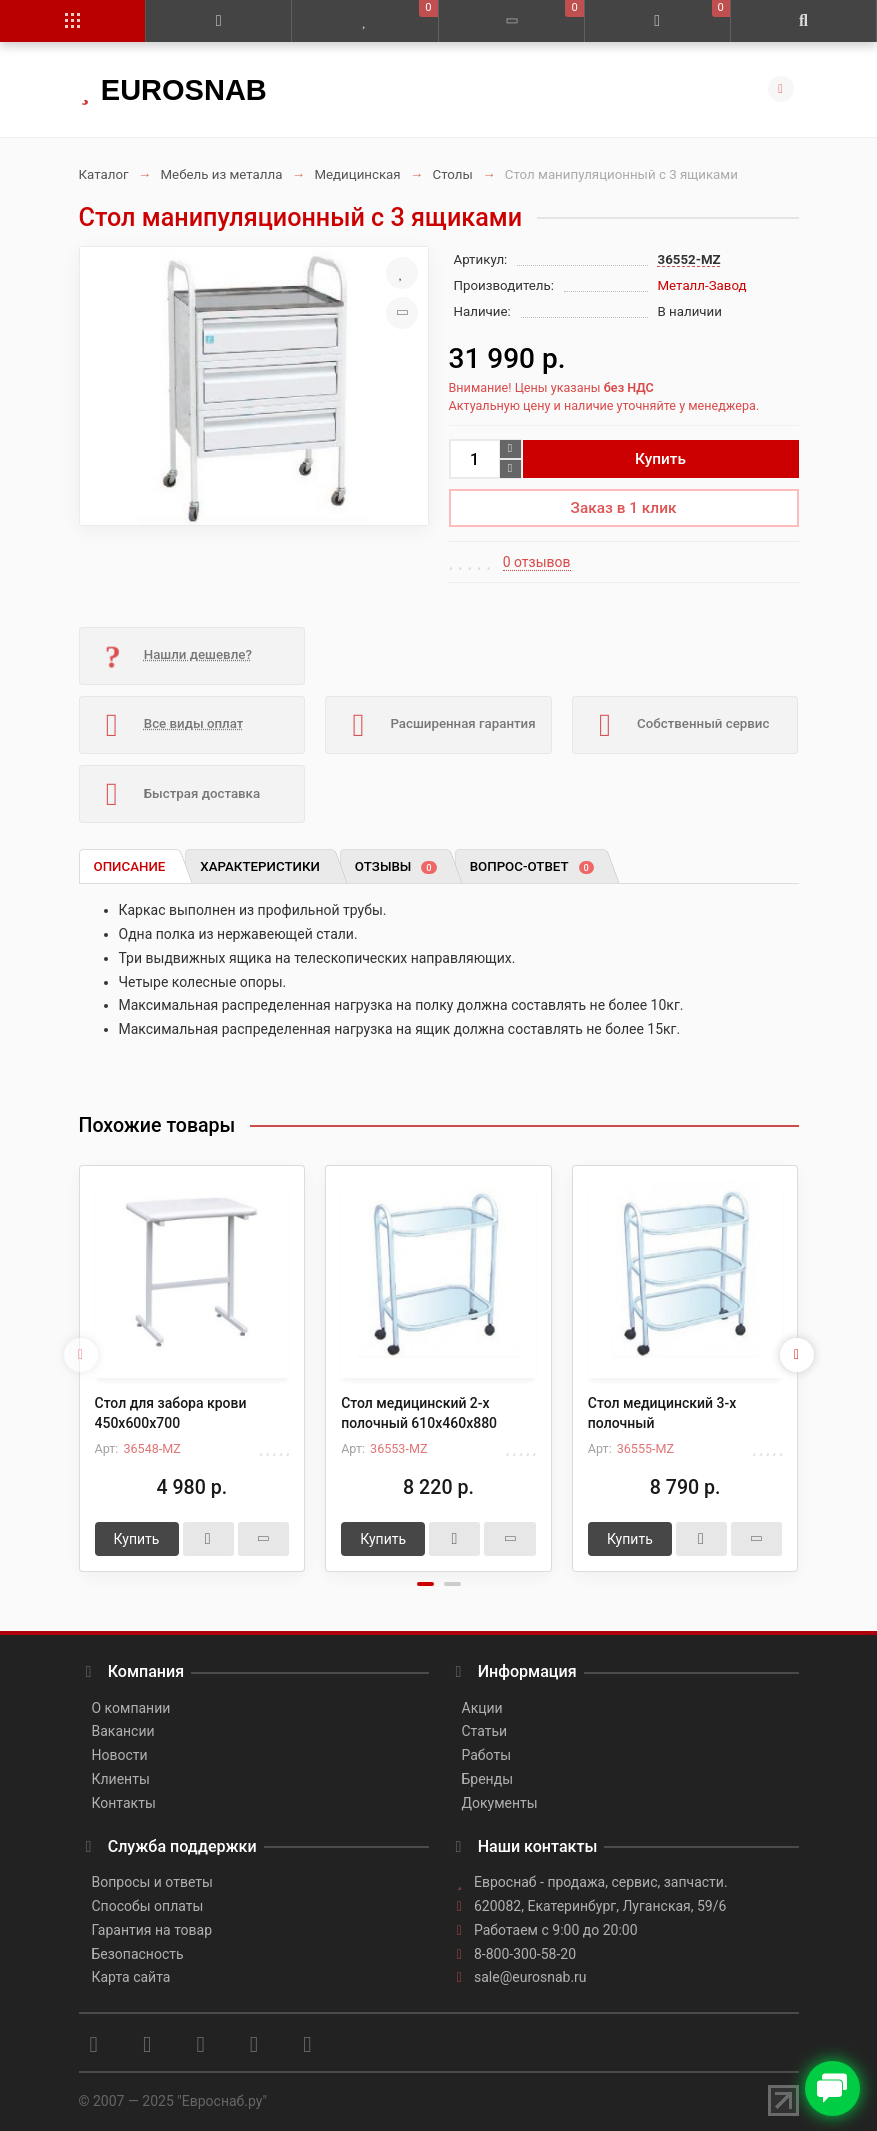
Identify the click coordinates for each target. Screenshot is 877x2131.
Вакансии (123, 1731)
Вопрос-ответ (532, 866)
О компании (131, 1708)
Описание (130, 866)
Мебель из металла (221, 174)
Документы (500, 1803)
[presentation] (81, 1355)
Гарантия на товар (152, 1930)
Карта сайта (131, 1977)
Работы (487, 1755)
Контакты (124, 1803)
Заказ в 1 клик (624, 508)
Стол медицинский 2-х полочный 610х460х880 (419, 1413)
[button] (425, 1584)
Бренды (488, 1779)
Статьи (485, 1731)
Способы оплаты (148, 1906)
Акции (482, 1708)
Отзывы (396, 866)
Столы (453, 174)
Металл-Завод (702, 285)
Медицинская (357, 174)
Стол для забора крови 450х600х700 (171, 1413)
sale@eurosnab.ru (530, 1977)
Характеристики (260, 866)
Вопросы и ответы (152, 1882)
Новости (120, 1755)
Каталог (104, 174)
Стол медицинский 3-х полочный (662, 1413)
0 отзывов (537, 562)
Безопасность (138, 1954)
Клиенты (121, 1779)
